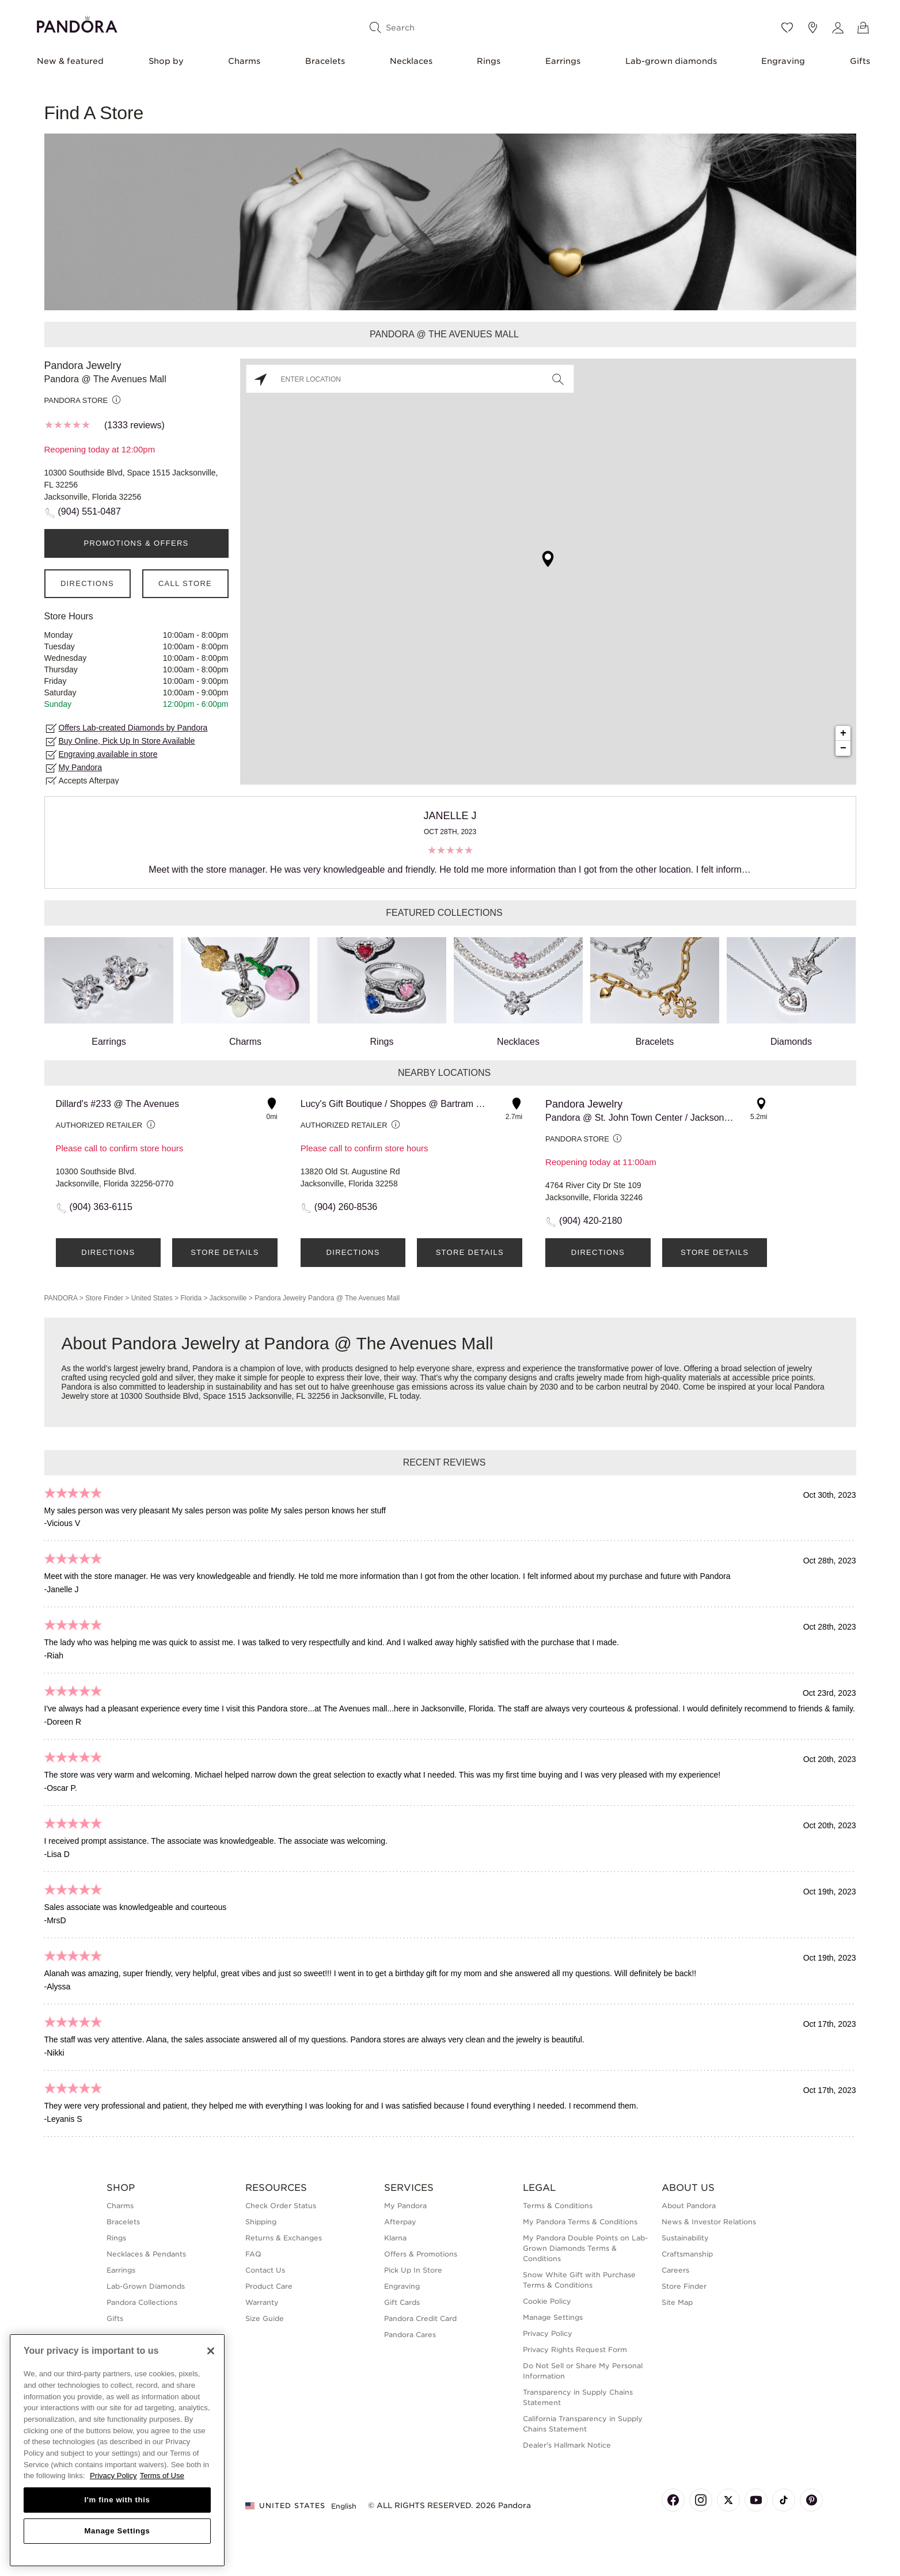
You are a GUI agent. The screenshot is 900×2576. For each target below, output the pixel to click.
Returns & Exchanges (283, 2237)
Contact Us (265, 2270)
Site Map (677, 2302)
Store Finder (104, 1298)
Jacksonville (228, 1298)
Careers (675, 2270)
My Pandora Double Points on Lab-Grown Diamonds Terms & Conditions (585, 2248)
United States (152, 1298)
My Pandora (80, 767)
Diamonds (791, 992)
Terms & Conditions (558, 2205)
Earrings (562, 61)
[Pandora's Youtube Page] (756, 2500)
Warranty (262, 2302)
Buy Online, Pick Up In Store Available (127, 740)
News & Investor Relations (709, 2221)
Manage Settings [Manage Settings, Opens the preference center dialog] (117, 2530)
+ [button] (843, 733)
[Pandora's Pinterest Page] (811, 2500)
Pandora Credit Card (420, 2318)
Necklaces (411, 61)
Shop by (166, 61)
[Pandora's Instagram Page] (700, 2500)
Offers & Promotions (420, 2254)
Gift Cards (402, 2302)
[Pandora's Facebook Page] (673, 2500)
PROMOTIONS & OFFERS (135, 543)
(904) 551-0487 (89, 511)
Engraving (783, 61)
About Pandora (689, 2205)
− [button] (843, 748)
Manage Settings (553, 2317)
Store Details (225, 1252)
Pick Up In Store (413, 2270)
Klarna (395, 2237)
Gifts (860, 61)
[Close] (210, 2351)
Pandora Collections (142, 2302)
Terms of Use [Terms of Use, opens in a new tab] (162, 2475)
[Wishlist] (787, 27)
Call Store (185, 583)
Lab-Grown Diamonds (146, 2286)
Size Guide (264, 2318)
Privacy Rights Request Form (575, 2349)
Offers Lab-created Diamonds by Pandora (133, 727)
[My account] (837, 27)
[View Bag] (863, 27)
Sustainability (685, 2237)
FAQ (253, 2254)
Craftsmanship (687, 2254)
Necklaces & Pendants (146, 2254)
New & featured (70, 61)
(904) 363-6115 (101, 1207)
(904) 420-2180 (590, 1221)
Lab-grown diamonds (671, 61)
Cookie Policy (547, 2301)
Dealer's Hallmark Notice (567, 2445)
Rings (488, 61)
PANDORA (61, 1298)
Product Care (269, 2286)
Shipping (260, 2221)
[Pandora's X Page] (728, 2500)
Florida (191, 1298)
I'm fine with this (117, 2499)
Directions (87, 583)
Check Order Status (280, 2205)
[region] (117, 2450)
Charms (244, 61)
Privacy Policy (547, 2333)
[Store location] (812, 27)
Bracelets (325, 61)
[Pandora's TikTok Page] (783, 2500)
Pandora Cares (410, 2334)
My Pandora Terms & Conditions (580, 2221)
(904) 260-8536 (345, 1207)
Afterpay (400, 2221)
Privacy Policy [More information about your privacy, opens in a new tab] (113, 2475)
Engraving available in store (108, 754)
